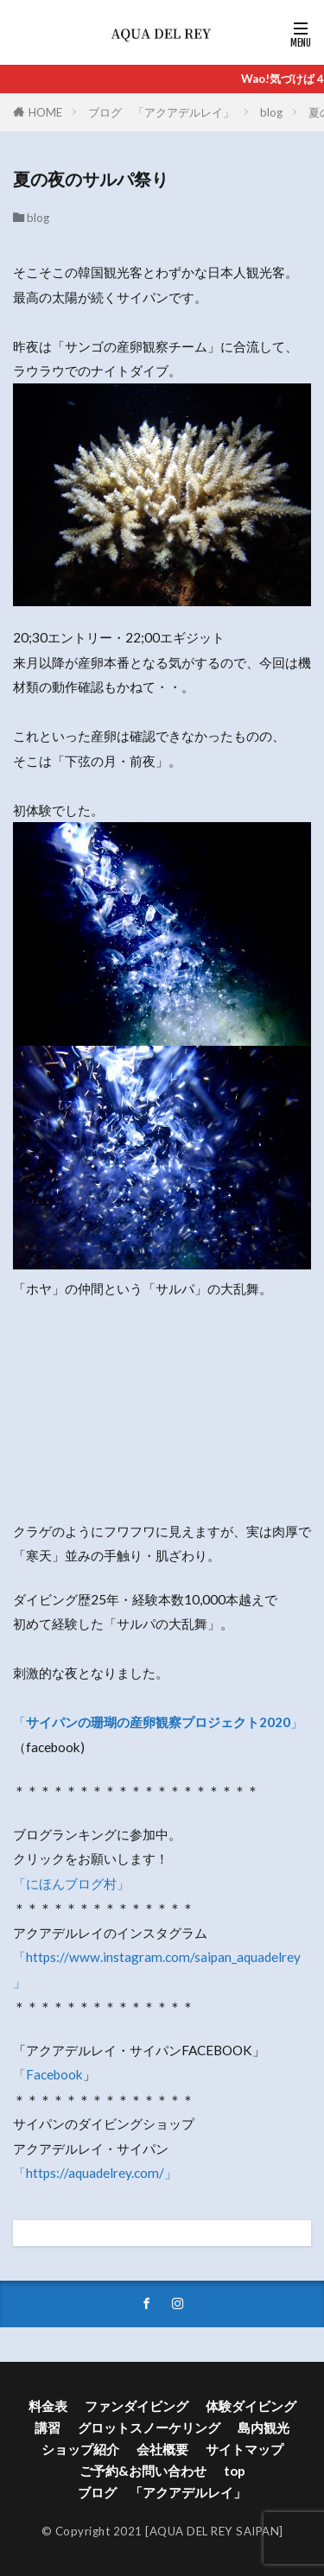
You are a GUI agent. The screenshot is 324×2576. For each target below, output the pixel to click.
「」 (158, 1722)
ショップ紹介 (80, 2449)
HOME (45, 112)
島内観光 (263, 2427)
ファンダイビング (136, 2406)
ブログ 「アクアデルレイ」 (161, 112)
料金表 (48, 2406)
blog (271, 112)
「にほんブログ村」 (71, 1883)
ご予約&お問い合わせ (142, 2470)
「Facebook (48, 2074)
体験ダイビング (251, 2406)
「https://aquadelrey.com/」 (95, 2172)
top (234, 2470)
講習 (47, 2427)
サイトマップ (244, 2449)
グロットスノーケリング (149, 2427)
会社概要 (162, 2449)
